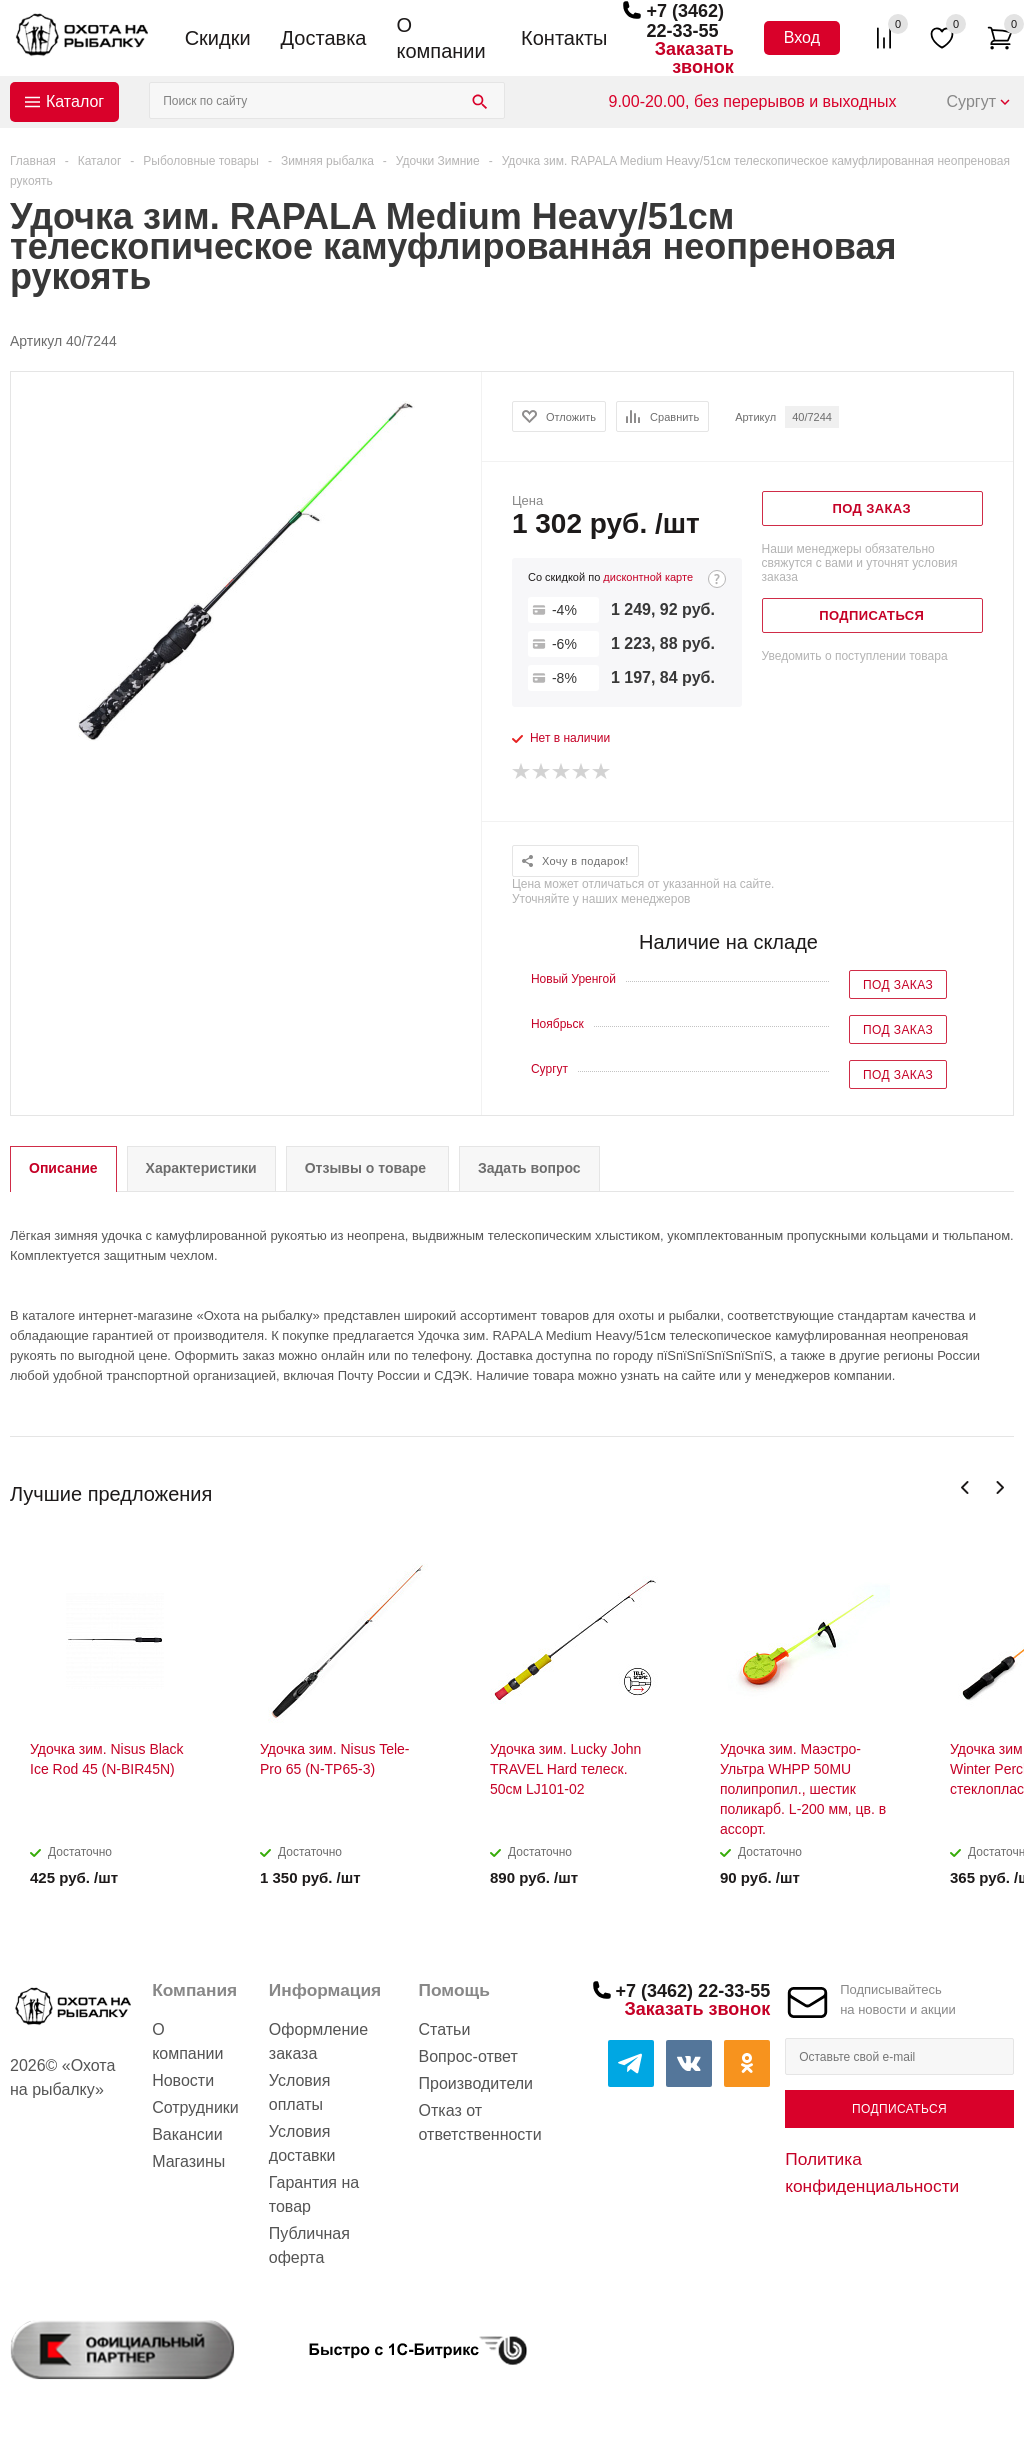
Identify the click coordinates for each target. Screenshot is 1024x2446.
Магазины (188, 2161)
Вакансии (187, 2134)
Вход (802, 37)
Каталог (75, 101)
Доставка (324, 38)
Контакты (564, 38)
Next (999, 1487)
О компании (440, 38)
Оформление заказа (318, 2041)
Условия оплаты (300, 2092)
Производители (476, 2083)
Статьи (445, 2029)
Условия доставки (302, 2143)
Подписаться (899, 2109)
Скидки (218, 38)
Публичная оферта (309, 2245)
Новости (183, 2080)
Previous (965, 1487)
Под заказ (898, 985)
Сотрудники (195, 2107)
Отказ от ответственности (480, 2122)
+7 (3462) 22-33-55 (685, 21)
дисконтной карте (648, 577)
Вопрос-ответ (468, 2056)
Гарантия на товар (314, 2194)
